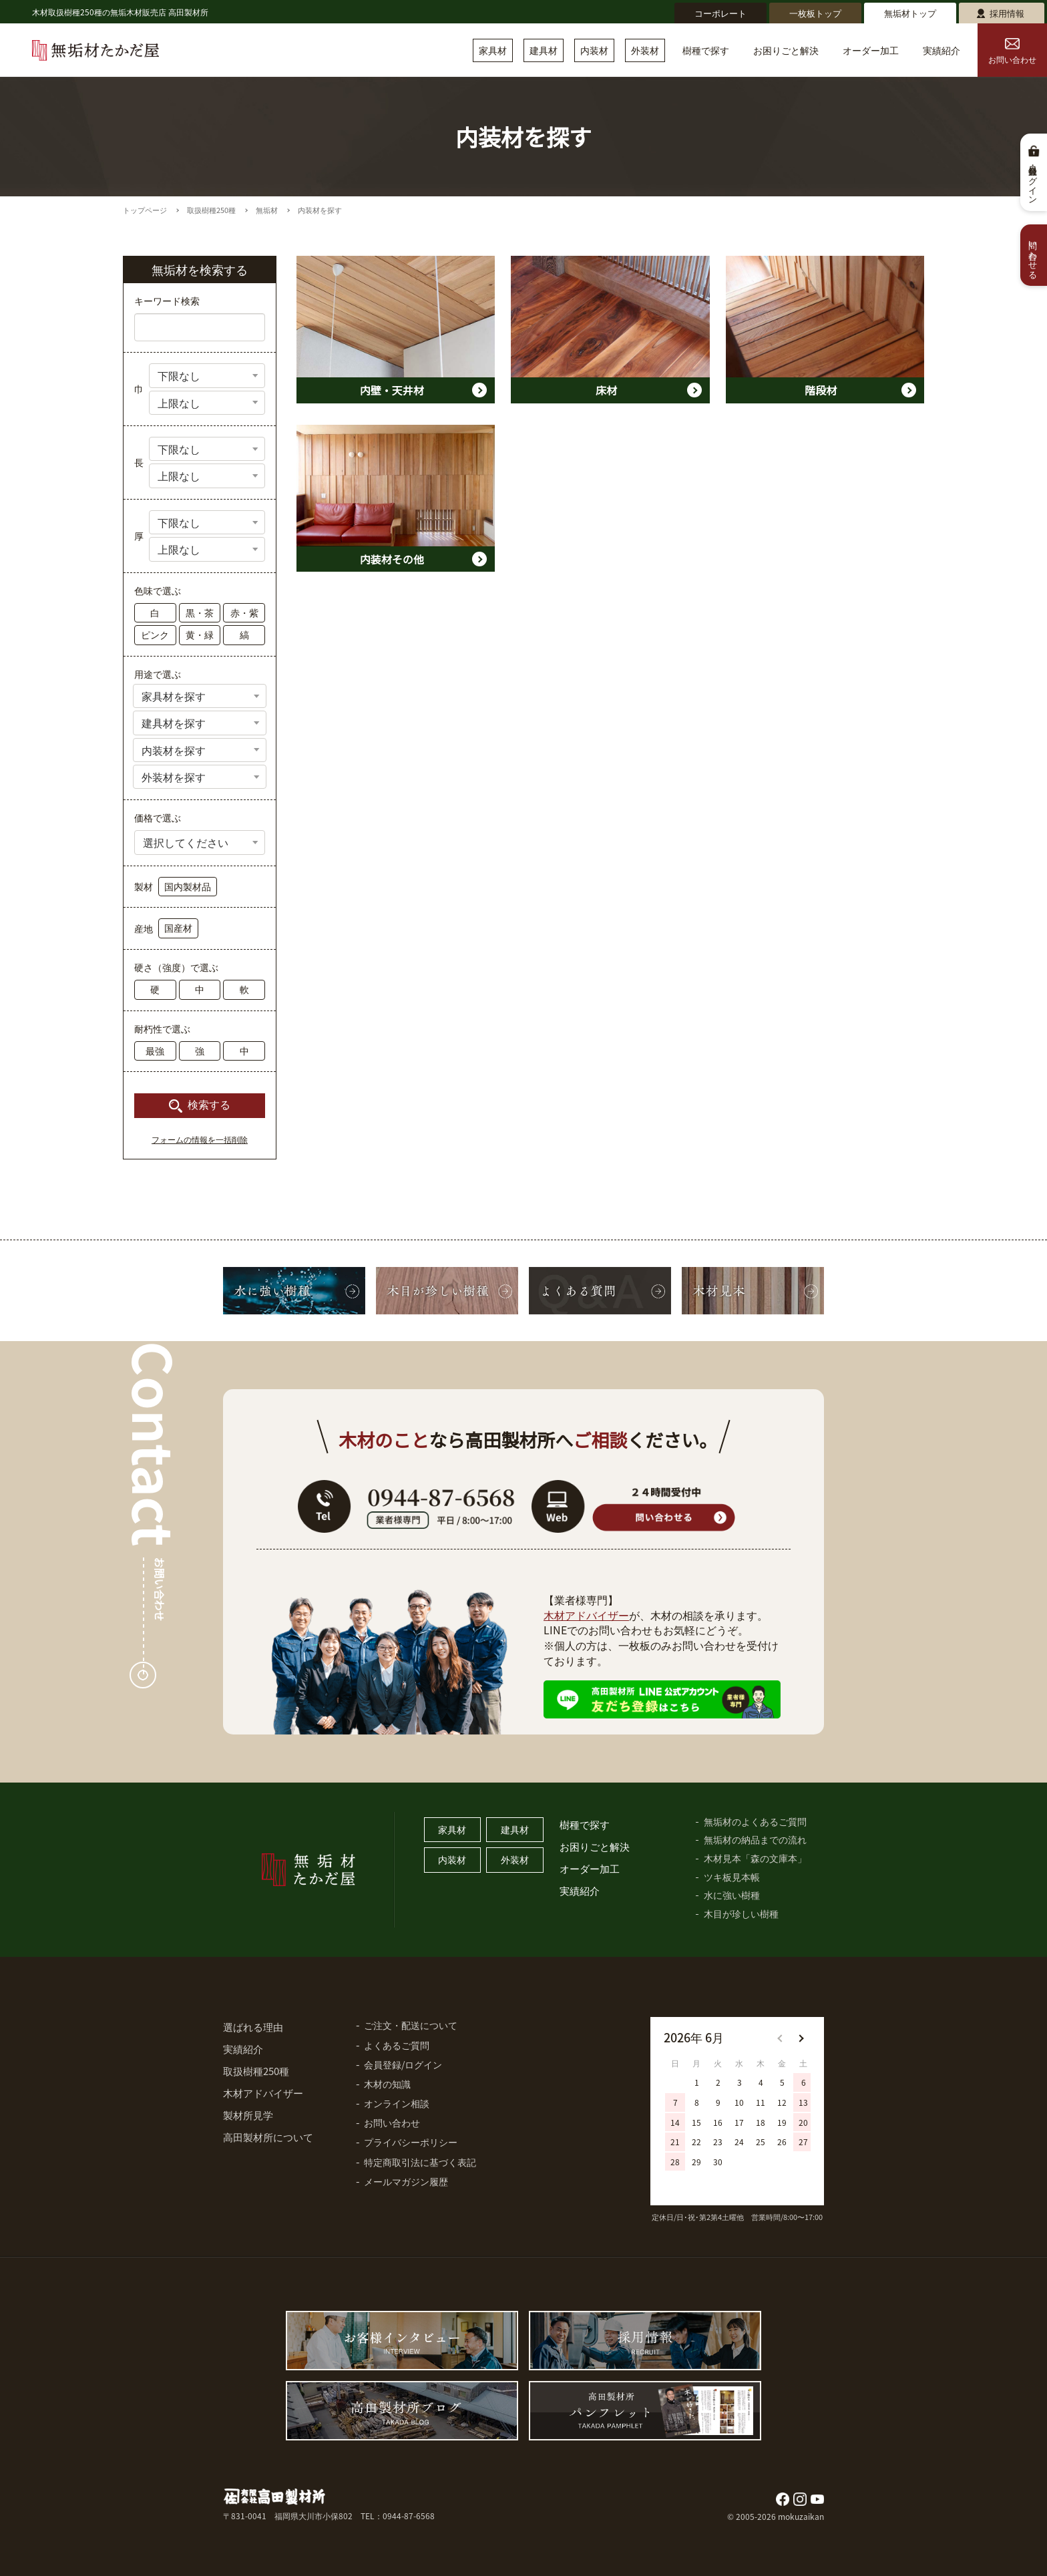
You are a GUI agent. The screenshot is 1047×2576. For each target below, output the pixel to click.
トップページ (145, 209)
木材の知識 (387, 2083)
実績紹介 (941, 50)
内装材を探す (320, 209)
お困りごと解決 (786, 50)
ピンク (155, 634)
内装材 (594, 50)
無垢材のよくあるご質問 (755, 1821)
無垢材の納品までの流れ (755, 1839)
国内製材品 (187, 886)
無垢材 (267, 209)
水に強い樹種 (732, 1894)
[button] (800, 2038)
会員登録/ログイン (403, 2064)
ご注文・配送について (410, 2025)
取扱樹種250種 (211, 209)
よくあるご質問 (396, 2045)
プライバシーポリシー (410, 2142)
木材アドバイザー (586, 1615)
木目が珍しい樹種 (741, 1913)
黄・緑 (200, 634)
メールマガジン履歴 (406, 2181)
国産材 (178, 927)
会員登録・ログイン (1034, 180)
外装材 (645, 50)
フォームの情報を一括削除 (200, 1140)
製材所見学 (248, 2115)
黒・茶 (200, 612)
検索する (209, 1105)
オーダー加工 (871, 50)
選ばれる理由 (253, 2027)
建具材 (544, 50)
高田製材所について (268, 2137)
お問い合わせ (1012, 51)
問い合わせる (1034, 255)
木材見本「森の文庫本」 (755, 1858)
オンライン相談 (396, 2103)
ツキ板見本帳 (732, 1876)
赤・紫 (244, 612)
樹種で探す (705, 50)
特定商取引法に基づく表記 (420, 2162)
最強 (155, 1050)
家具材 (493, 50)
